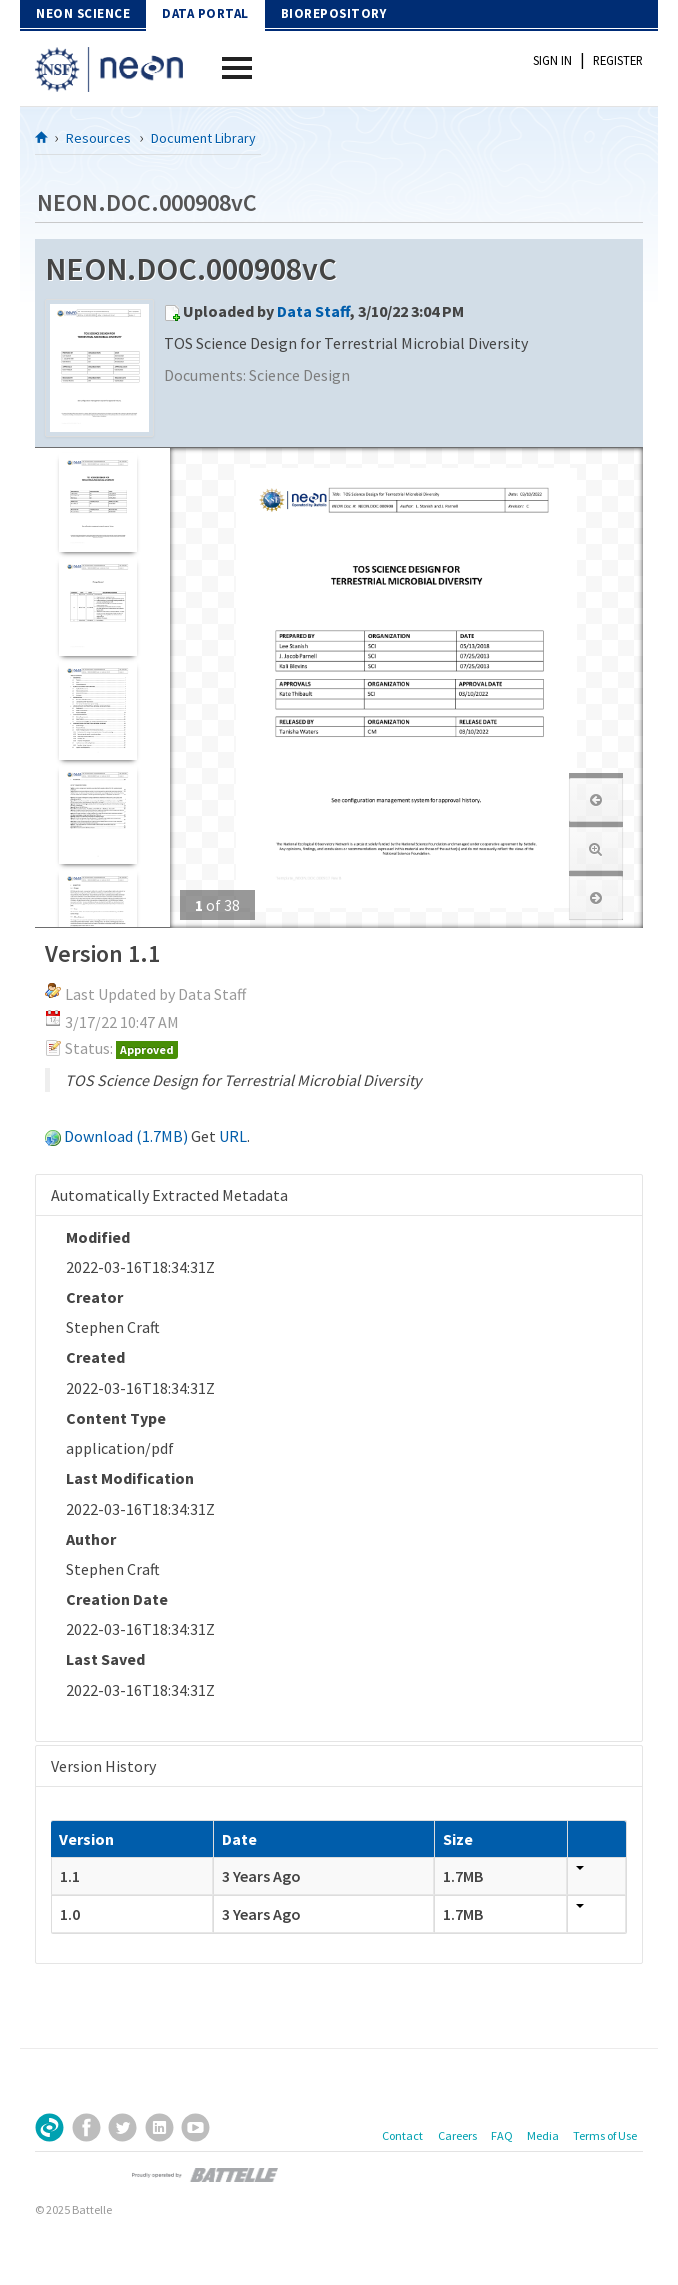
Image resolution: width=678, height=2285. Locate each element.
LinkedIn (159, 2127)
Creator (94, 1297)
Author (91, 1539)
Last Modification (130, 1478)
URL (233, 1136)
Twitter (122, 2127)
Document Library (203, 138)
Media (543, 2135)
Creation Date (117, 1599)
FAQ (502, 2135)
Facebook (86, 2127)
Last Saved (105, 1659)
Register (618, 60)
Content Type (116, 1418)
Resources (98, 138)
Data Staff (313, 311)
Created (95, 1357)
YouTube (195, 2127)
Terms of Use (605, 2135)
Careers (457, 2135)
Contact (402, 2135)
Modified (98, 1237)
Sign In (552, 60)
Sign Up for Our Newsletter (49, 2127)
